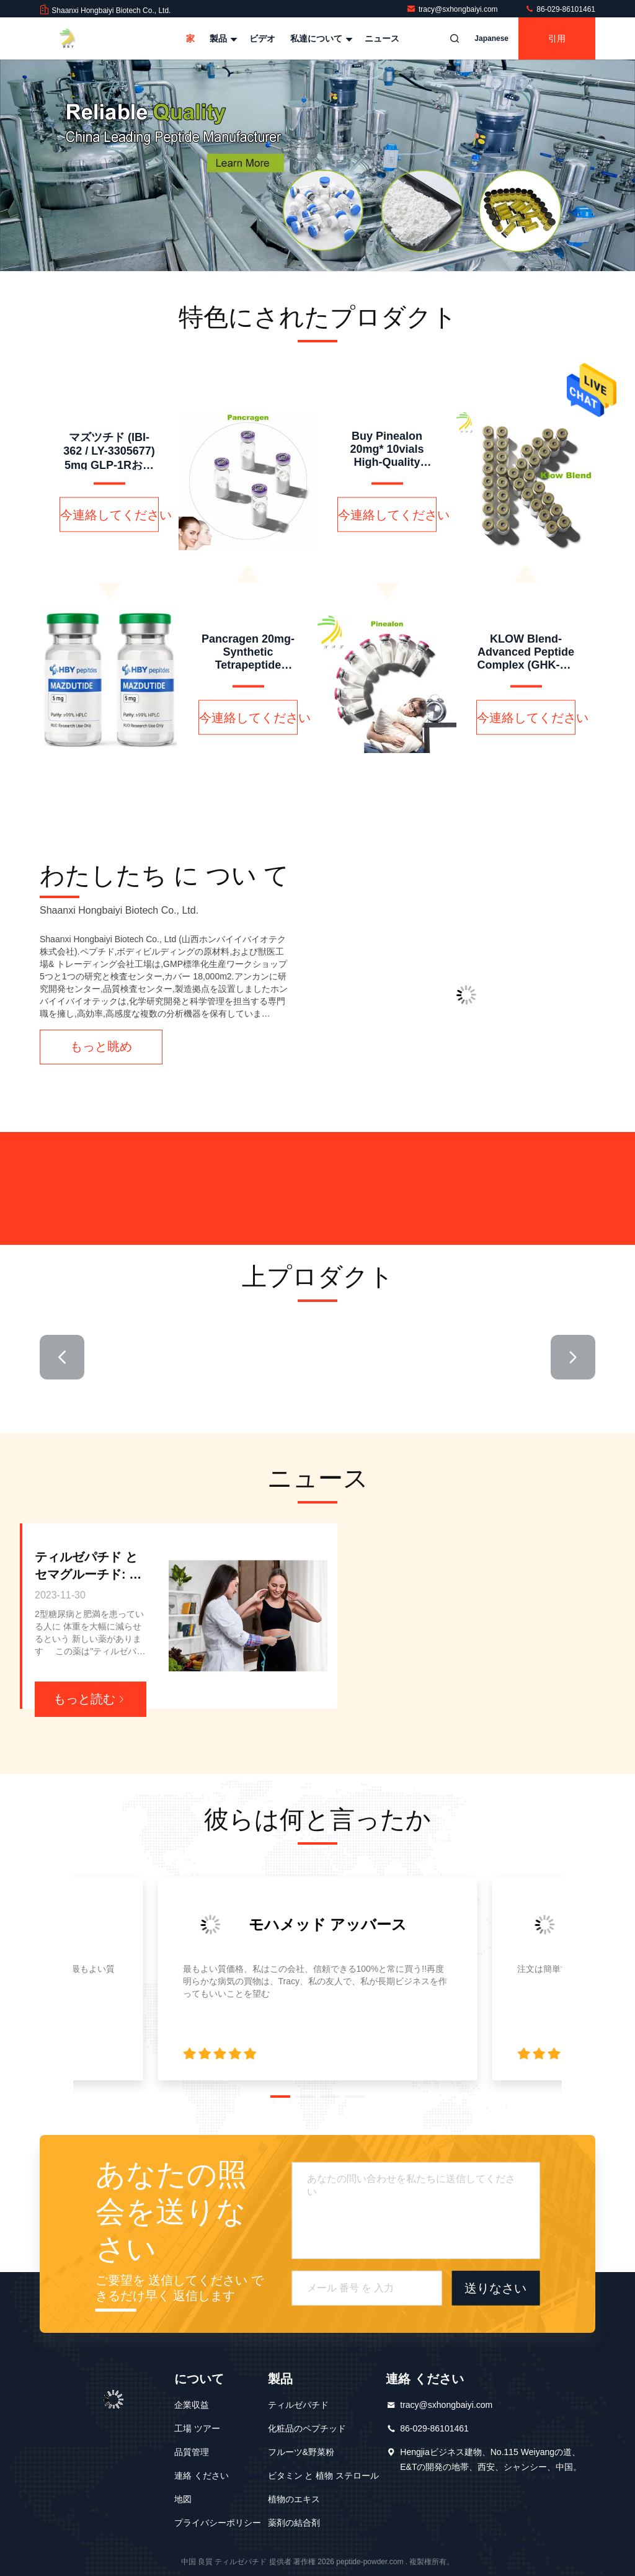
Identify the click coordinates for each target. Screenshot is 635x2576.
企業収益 (191, 2405)
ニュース (382, 38)
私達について (320, 38)
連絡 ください (201, 2475)
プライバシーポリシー (217, 2523)
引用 (557, 38)
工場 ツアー (197, 2428)
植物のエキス (294, 2499)
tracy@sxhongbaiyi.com (453, 9)
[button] (62, 1357)
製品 (222, 38)
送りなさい (495, 2288)
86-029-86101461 (560, 9)
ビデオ (262, 38)
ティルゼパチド (298, 2405)
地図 (183, 2499)
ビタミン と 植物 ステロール (324, 2475)
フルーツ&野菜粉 (301, 2452)
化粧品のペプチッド (307, 2428)
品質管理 (191, 2452)
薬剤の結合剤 (294, 2523)
